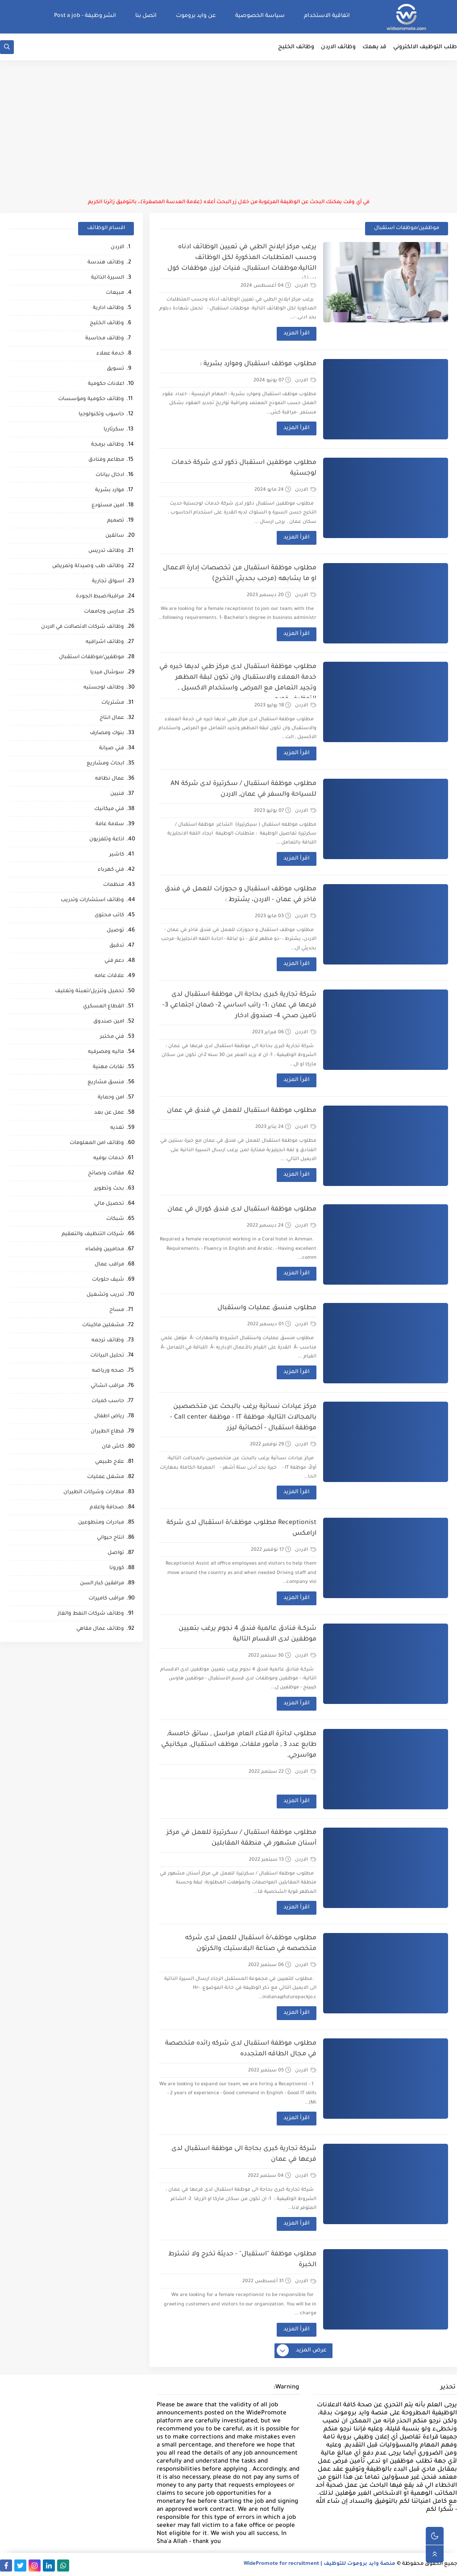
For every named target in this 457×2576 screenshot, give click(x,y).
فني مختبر (112, 1037)
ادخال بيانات (110, 475)
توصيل (115, 931)
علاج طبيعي (109, 1462)
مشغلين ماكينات (103, 1325)
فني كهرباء (111, 870)
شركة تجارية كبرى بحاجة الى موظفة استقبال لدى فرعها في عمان (243, 2154)
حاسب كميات (107, 1401)
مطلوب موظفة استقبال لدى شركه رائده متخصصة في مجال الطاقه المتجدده (240, 2049)
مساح (116, 1310)
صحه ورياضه (108, 1371)
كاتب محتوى (109, 916)
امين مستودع (107, 506)
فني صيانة (111, 749)
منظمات (113, 885)
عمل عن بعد (109, 1113)
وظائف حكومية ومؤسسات (91, 399)
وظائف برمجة (107, 445)
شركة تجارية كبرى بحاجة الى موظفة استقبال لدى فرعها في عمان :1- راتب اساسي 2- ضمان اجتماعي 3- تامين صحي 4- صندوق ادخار (239, 1005)
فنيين (117, 794)
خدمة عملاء (110, 354)
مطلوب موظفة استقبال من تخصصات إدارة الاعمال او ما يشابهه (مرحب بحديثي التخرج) (239, 574)
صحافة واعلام (107, 1508)
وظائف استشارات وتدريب (92, 900)
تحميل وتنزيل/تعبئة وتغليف (89, 991)
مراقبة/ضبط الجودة (100, 597)
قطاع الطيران (107, 1432)
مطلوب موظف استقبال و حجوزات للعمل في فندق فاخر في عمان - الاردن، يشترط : (240, 895)
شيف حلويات (108, 1280)
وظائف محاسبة (104, 339)
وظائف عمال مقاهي (100, 1629)
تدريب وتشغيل (105, 1295)
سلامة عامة (110, 824)
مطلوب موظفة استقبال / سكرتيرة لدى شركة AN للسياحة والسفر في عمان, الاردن (243, 789)
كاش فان (113, 1447)
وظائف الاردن (338, 47)
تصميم (115, 521)
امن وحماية (111, 1098)
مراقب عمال (109, 1265)
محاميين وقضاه (104, 1250)
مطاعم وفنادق (106, 460)
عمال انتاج (112, 718)
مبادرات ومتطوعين (101, 1523)
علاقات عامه (109, 976)
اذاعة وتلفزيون (106, 840)
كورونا (116, 1568)
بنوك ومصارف (107, 733)
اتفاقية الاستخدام (327, 16)
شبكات (115, 1219)
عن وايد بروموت (196, 16)
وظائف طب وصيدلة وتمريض (88, 566)
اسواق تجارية (108, 582)
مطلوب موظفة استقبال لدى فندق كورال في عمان (241, 1209)
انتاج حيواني (110, 1538)
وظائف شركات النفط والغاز (91, 1614)
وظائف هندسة (105, 263)
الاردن (305, 285)
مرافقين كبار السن (102, 1584)
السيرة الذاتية (107, 278)
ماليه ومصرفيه (106, 1052)
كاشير (116, 855)
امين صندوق (108, 1022)
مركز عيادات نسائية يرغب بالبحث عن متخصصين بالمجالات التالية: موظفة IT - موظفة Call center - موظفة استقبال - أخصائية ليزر (243, 1417)
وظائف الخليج (296, 47)
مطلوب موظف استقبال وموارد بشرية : (258, 364)
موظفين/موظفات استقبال (91, 657)
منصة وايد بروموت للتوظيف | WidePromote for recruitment (319, 2564)
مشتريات (112, 703)
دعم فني (114, 961)
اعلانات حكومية (106, 384)
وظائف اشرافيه (105, 642)
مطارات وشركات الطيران (93, 1492)
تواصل (116, 1553)
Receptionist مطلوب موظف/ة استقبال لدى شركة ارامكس (241, 1528)
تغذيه (117, 1128)
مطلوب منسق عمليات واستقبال (266, 1308)
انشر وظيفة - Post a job (85, 16)
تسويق (115, 369)
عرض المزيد (302, 2351)
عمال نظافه (109, 779)
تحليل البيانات (107, 1356)
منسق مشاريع (105, 1083)
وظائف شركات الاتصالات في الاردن (82, 627)
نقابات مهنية (108, 1067)
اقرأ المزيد (296, 333)
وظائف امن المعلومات (97, 1143)
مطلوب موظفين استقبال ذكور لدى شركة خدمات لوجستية (243, 468)
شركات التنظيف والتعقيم (93, 1234)
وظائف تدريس (106, 551)
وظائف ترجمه (107, 1341)
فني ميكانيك (109, 809)
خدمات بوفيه (108, 1158)
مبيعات (115, 293)
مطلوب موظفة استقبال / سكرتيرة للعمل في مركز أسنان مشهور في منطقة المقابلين (241, 1838)
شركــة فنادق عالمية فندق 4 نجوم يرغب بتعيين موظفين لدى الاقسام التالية (247, 1634)
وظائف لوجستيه (103, 688)
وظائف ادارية (108, 308)
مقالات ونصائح (106, 1174)
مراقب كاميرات (106, 1599)
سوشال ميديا (107, 673)
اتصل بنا (146, 16)
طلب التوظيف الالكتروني (425, 47)
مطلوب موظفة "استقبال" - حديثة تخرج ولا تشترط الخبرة (242, 2260)
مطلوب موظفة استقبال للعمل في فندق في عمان (241, 1111)
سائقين (114, 536)
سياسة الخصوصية (260, 16)
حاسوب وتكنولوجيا (101, 415)
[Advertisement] (228, 129)
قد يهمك (374, 47)
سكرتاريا (114, 430)
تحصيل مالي (109, 1204)
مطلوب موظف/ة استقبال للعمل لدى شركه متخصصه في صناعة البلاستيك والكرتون (250, 1944)
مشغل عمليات (105, 1477)
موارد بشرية (109, 490)
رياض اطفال (109, 1417)
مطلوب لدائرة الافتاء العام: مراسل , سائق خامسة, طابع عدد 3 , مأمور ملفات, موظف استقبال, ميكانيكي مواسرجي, (238, 1745)
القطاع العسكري (103, 1007)
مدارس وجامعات (104, 612)
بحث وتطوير (109, 1189)
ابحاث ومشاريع (105, 764)
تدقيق (116, 946)
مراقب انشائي (107, 1386)
